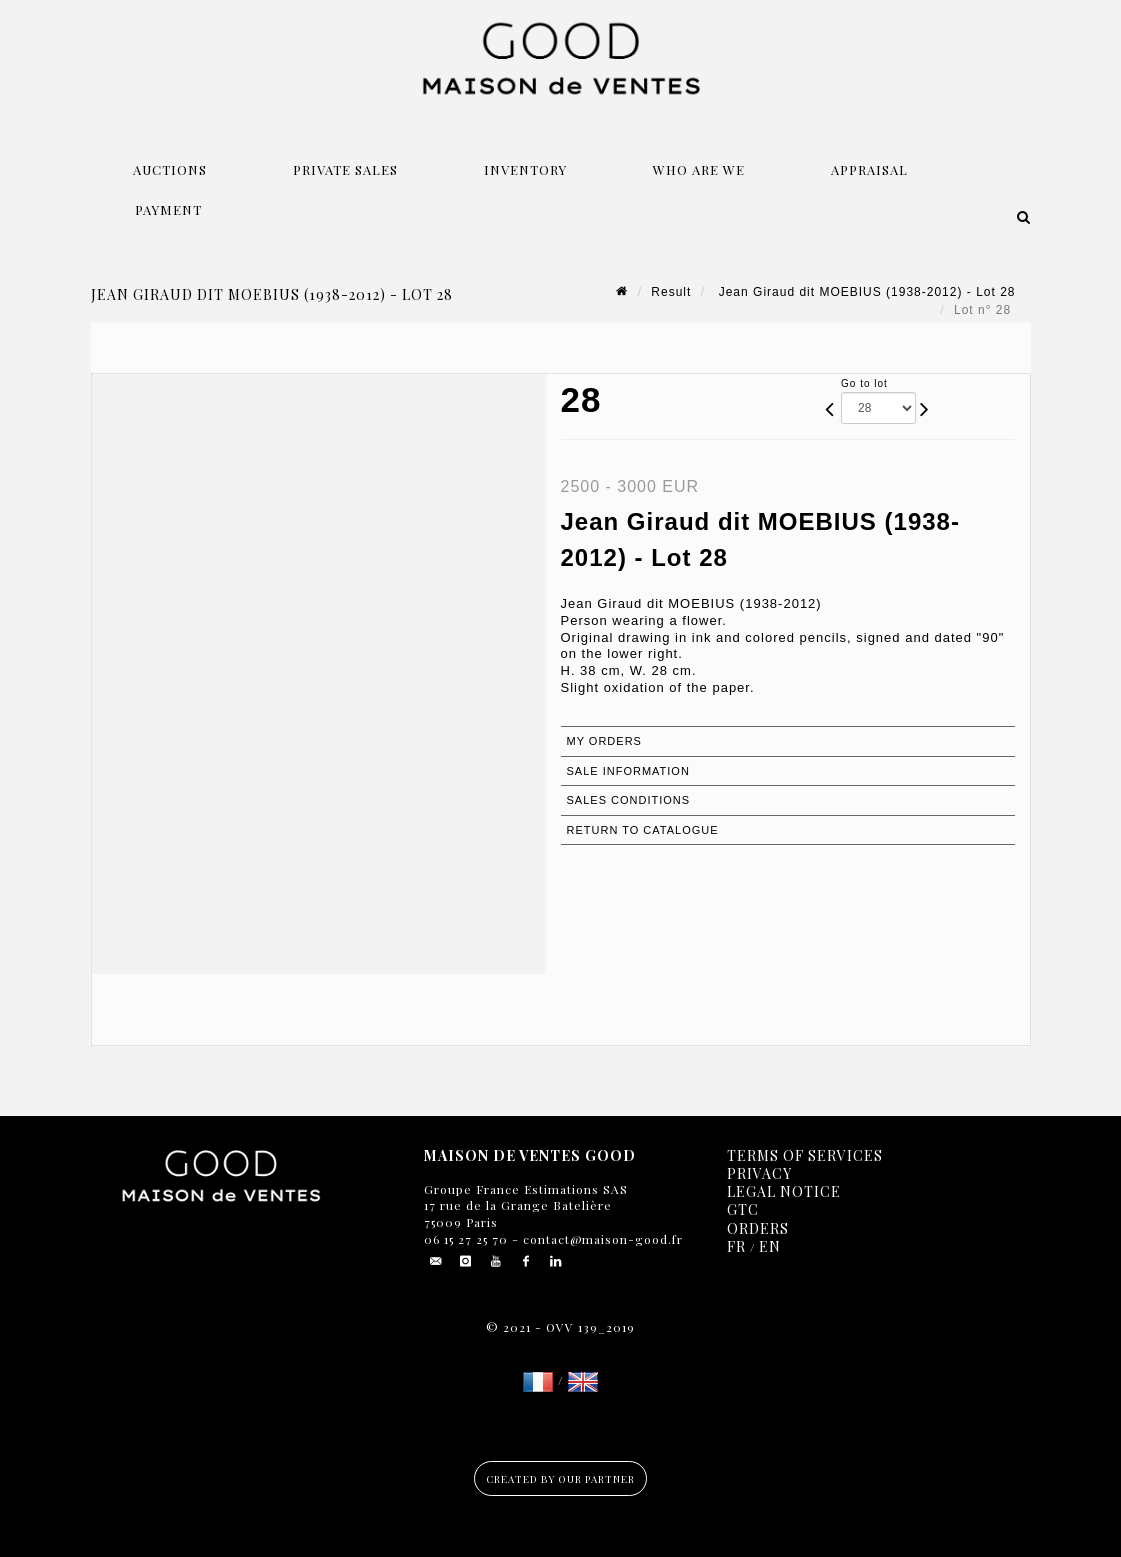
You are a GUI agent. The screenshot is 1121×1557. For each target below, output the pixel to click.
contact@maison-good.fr (601, 1239)
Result (671, 292)
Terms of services (805, 1155)
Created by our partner (560, 1479)
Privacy (759, 1173)
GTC (743, 1209)
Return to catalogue (643, 830)
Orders (758, 1228)
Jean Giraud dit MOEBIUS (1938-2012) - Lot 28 (864, 292)
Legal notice (784, 1191)
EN (770, 1246)
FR (736, 1246)
